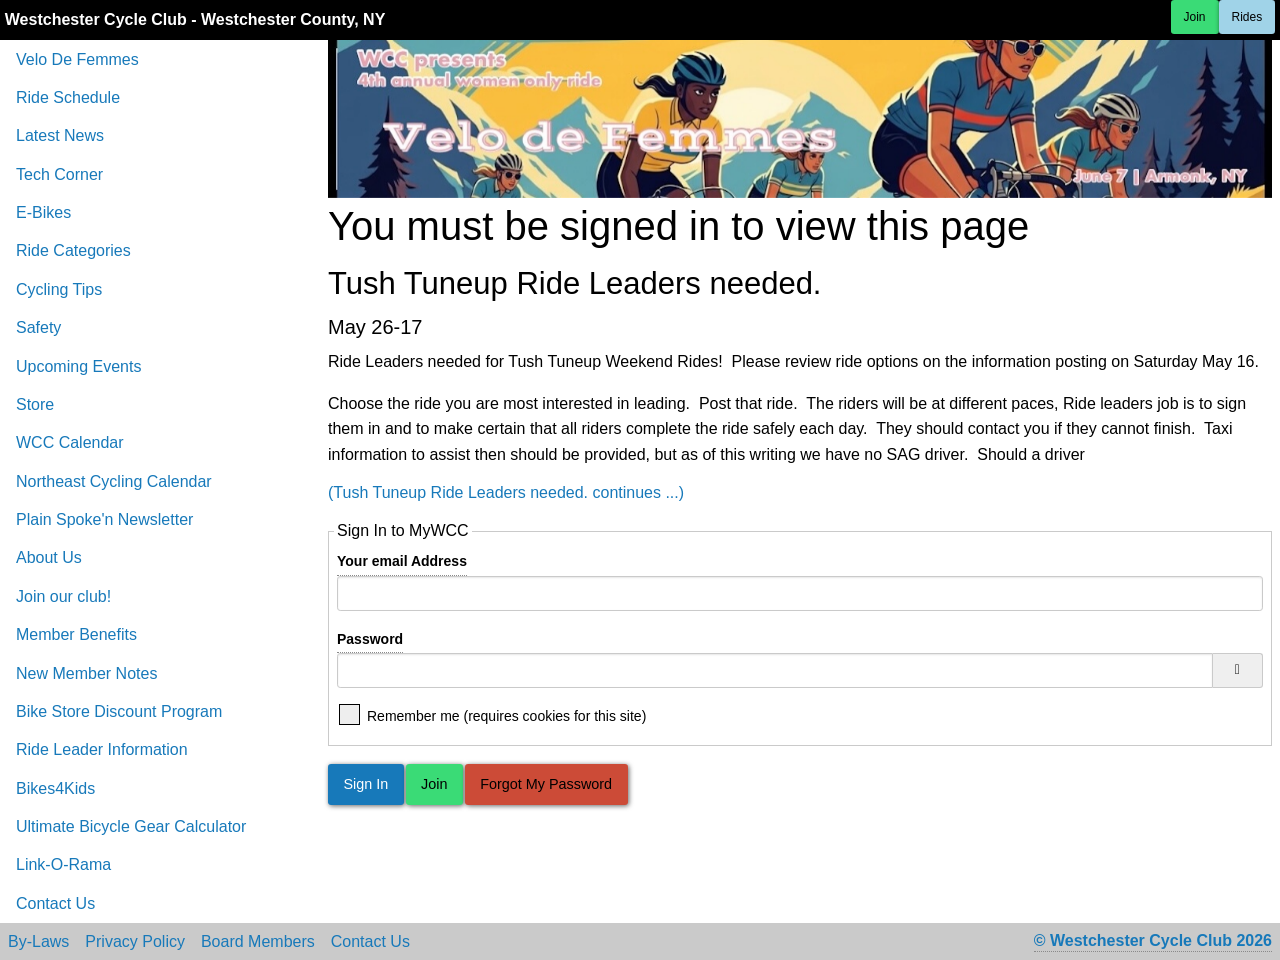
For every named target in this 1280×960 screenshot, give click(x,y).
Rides (1247, 17)
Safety (38, 327)
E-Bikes (43, 212)
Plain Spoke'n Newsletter (104, 519)
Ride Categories (73, 250)
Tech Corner (59, 174)
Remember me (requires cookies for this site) (506, 714)
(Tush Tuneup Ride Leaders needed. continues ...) (506, 492)
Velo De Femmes (77, 59)
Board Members (258, 942)
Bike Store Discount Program (119, 711)
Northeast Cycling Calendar (114, 481)
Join (1195, 17)
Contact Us (55, 903)
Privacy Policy (135, 942)
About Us (49, 557)
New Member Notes (86, 673)
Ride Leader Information (102, 749)
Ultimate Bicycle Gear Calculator (131, 826)
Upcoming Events (78, 366)
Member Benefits (76, 634)
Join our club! (63, 596)
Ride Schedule (68, 97)
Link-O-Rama (63, 864)
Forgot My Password (546, 784)
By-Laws (38, 942)
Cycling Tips (59, 289)
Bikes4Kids (55, 788)
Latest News (60, 135)
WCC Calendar (70, 442)
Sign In (365, 784)
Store (35, 404)
